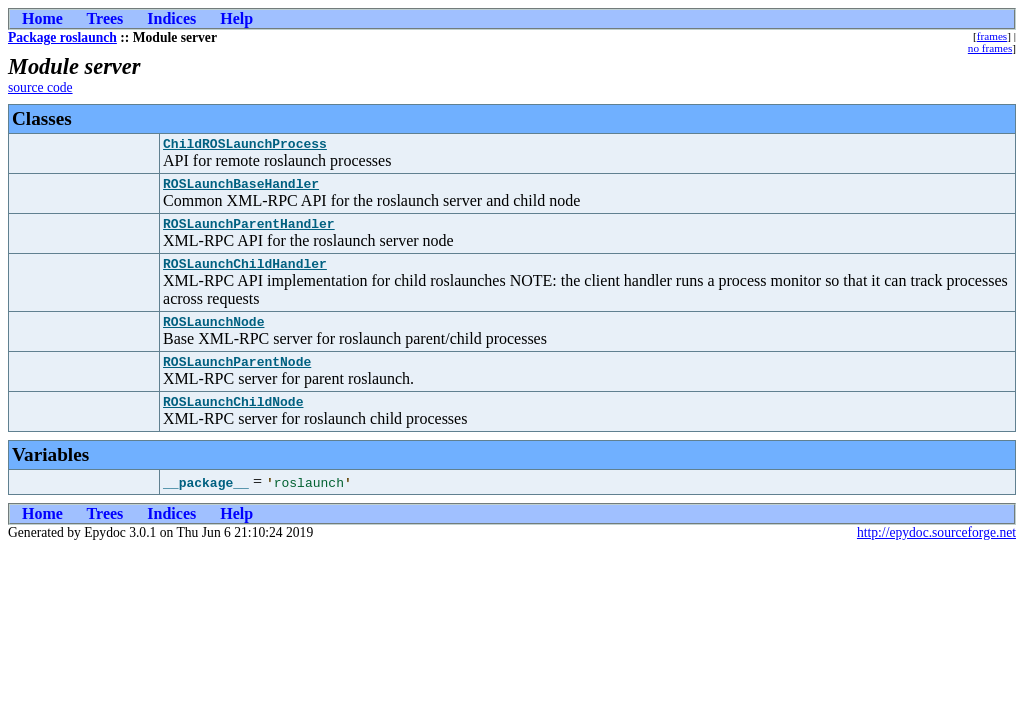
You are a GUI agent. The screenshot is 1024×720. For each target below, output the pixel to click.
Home (42, 18)
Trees (105, 18)
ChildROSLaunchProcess (245, 146)
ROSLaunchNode (213, 336)
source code (40, 87)
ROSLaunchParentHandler (249, 232)
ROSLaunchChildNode (233, 422)
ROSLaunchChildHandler (245, 275)
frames (992, 36)
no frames (990, 48)
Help (236, 18)
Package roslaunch (62, 37)
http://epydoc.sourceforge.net (936, 553)
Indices (171, 18)
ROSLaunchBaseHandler (241, 189)
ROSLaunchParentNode (237, 379)
